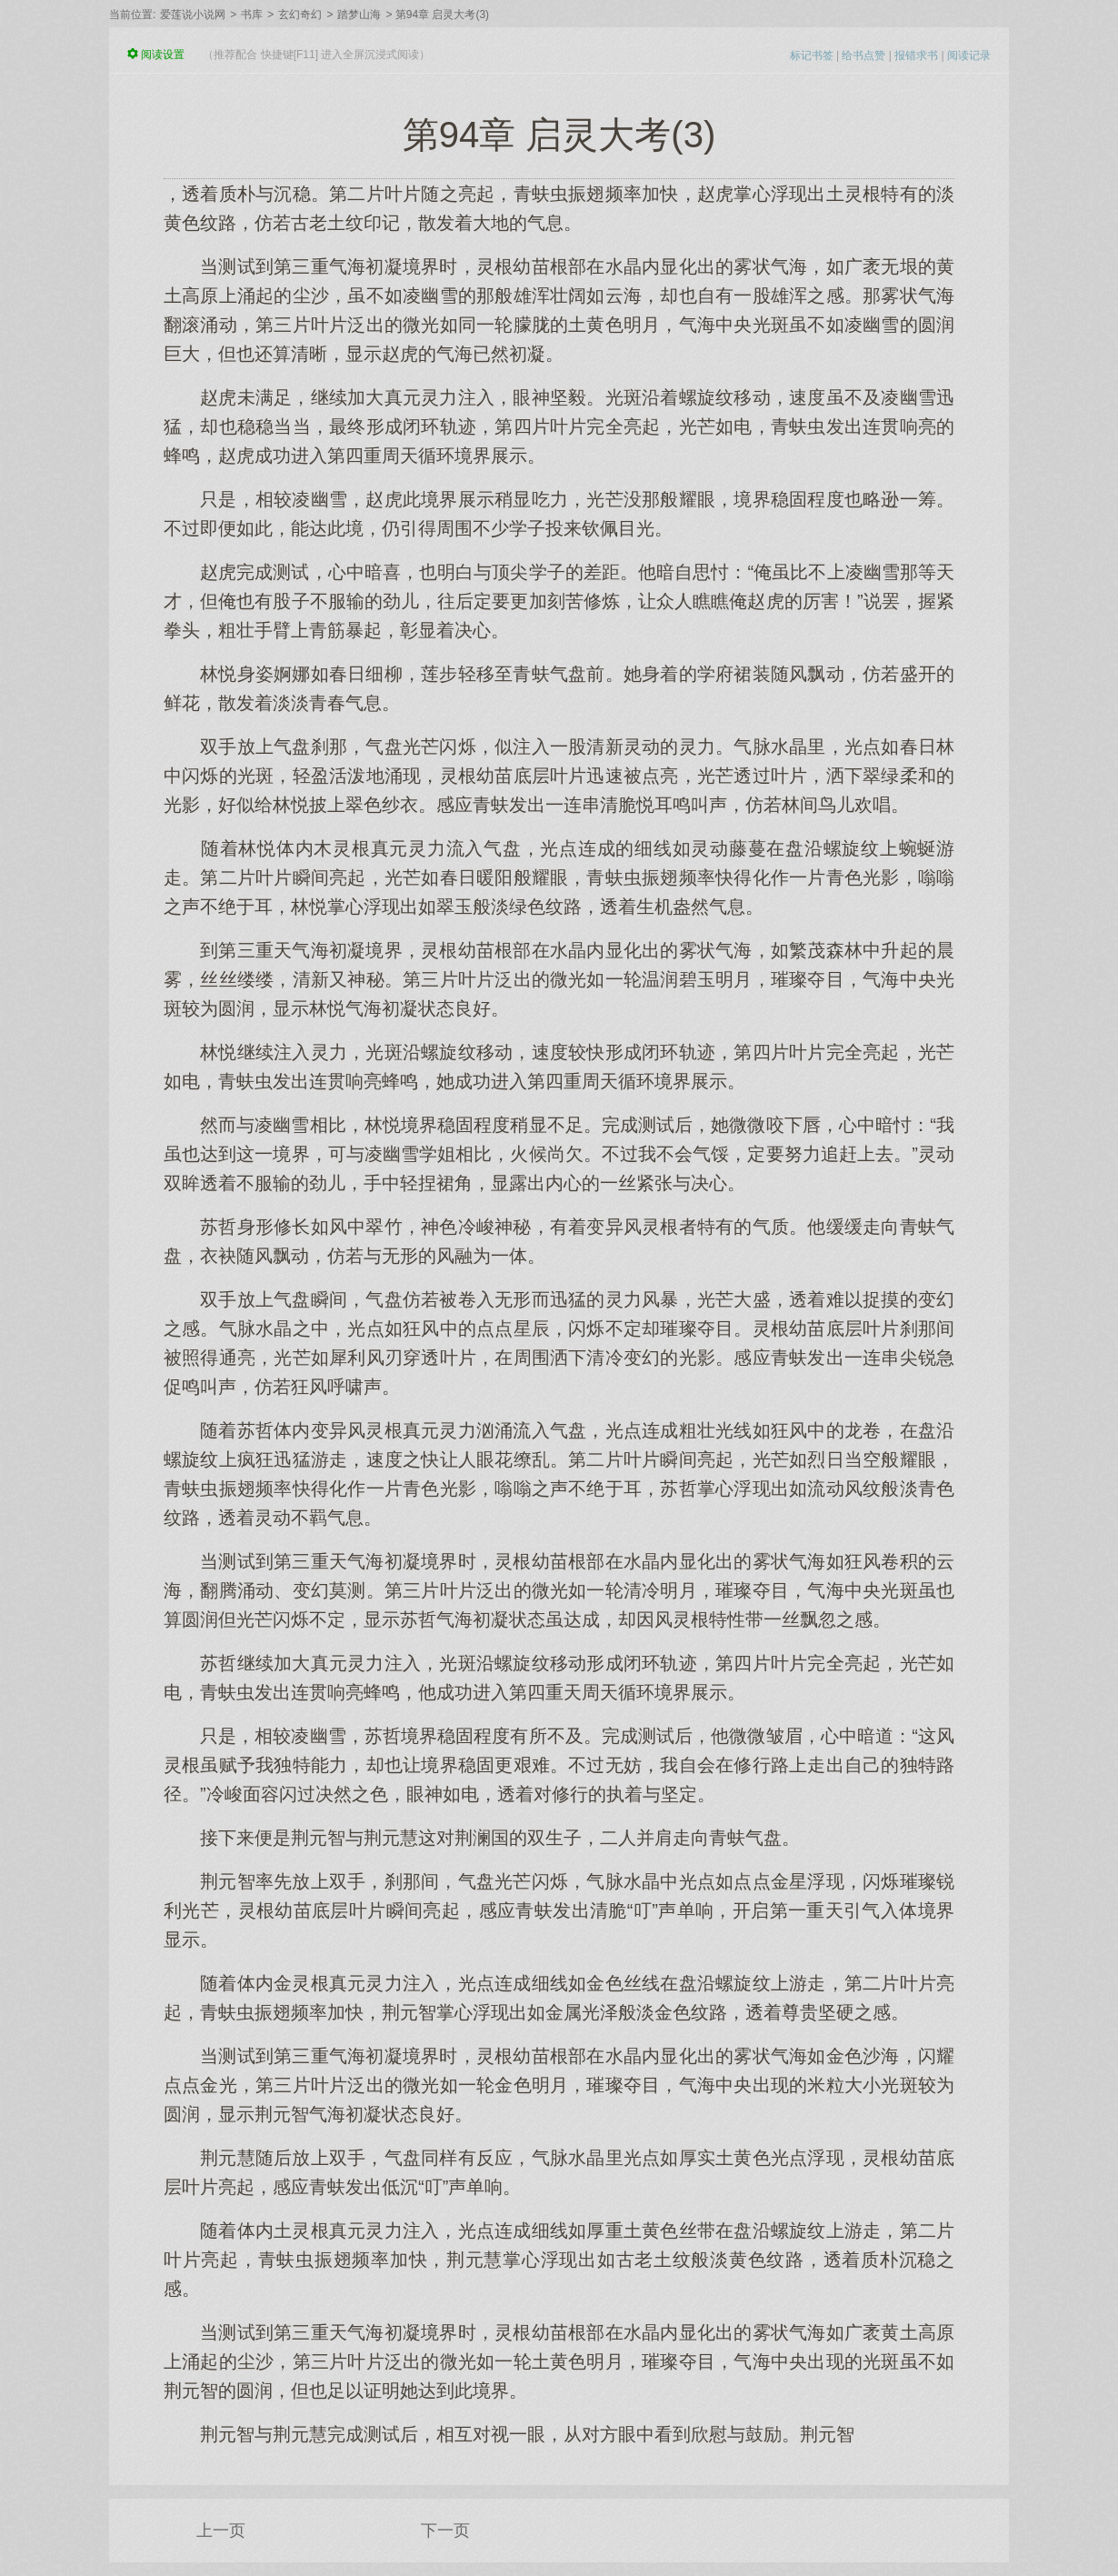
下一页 (445, 2530)
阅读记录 (969, 55)
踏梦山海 (359, 14)
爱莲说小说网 (192, 14)
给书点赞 (863, 55)
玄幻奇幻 (300, 14)
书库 (252, 14)
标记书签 (812, 55)
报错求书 (916, 55)
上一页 (220, 2530)
